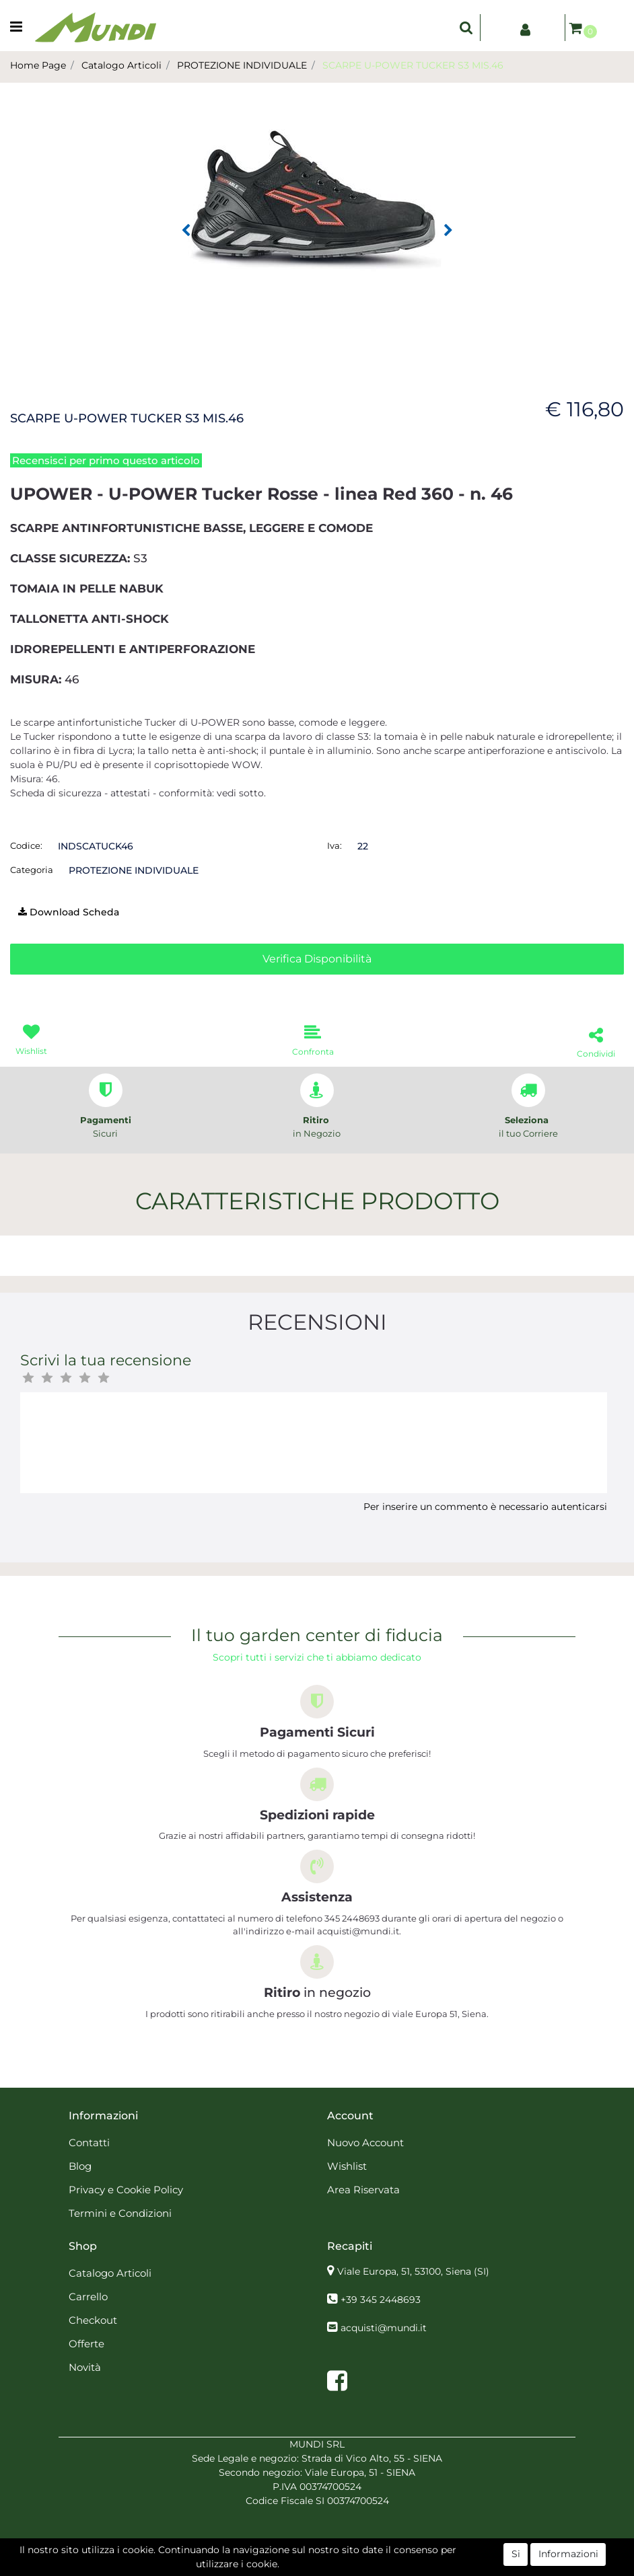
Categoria (31, 869)
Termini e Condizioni (120, 2213)
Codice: (26, 845)
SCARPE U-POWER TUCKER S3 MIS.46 (412, 65)
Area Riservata (363, 2189)
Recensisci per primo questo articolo (106, 460)
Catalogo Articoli (121, 65)
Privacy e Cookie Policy (126, 2189)
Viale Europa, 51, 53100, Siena (413, 2271)
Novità (85, 2367)
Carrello (88, 2296)
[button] (466, 27)
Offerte (86, 2343)
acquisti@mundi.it (384, 2328)
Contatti (89, 2142)
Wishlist (347, 2166)
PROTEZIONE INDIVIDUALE (242, 65)
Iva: (334, 845)
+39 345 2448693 (381, 2300)
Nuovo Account (365, 2142)
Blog (80, 2166)
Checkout (93, 2320)
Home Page (38, 65)
